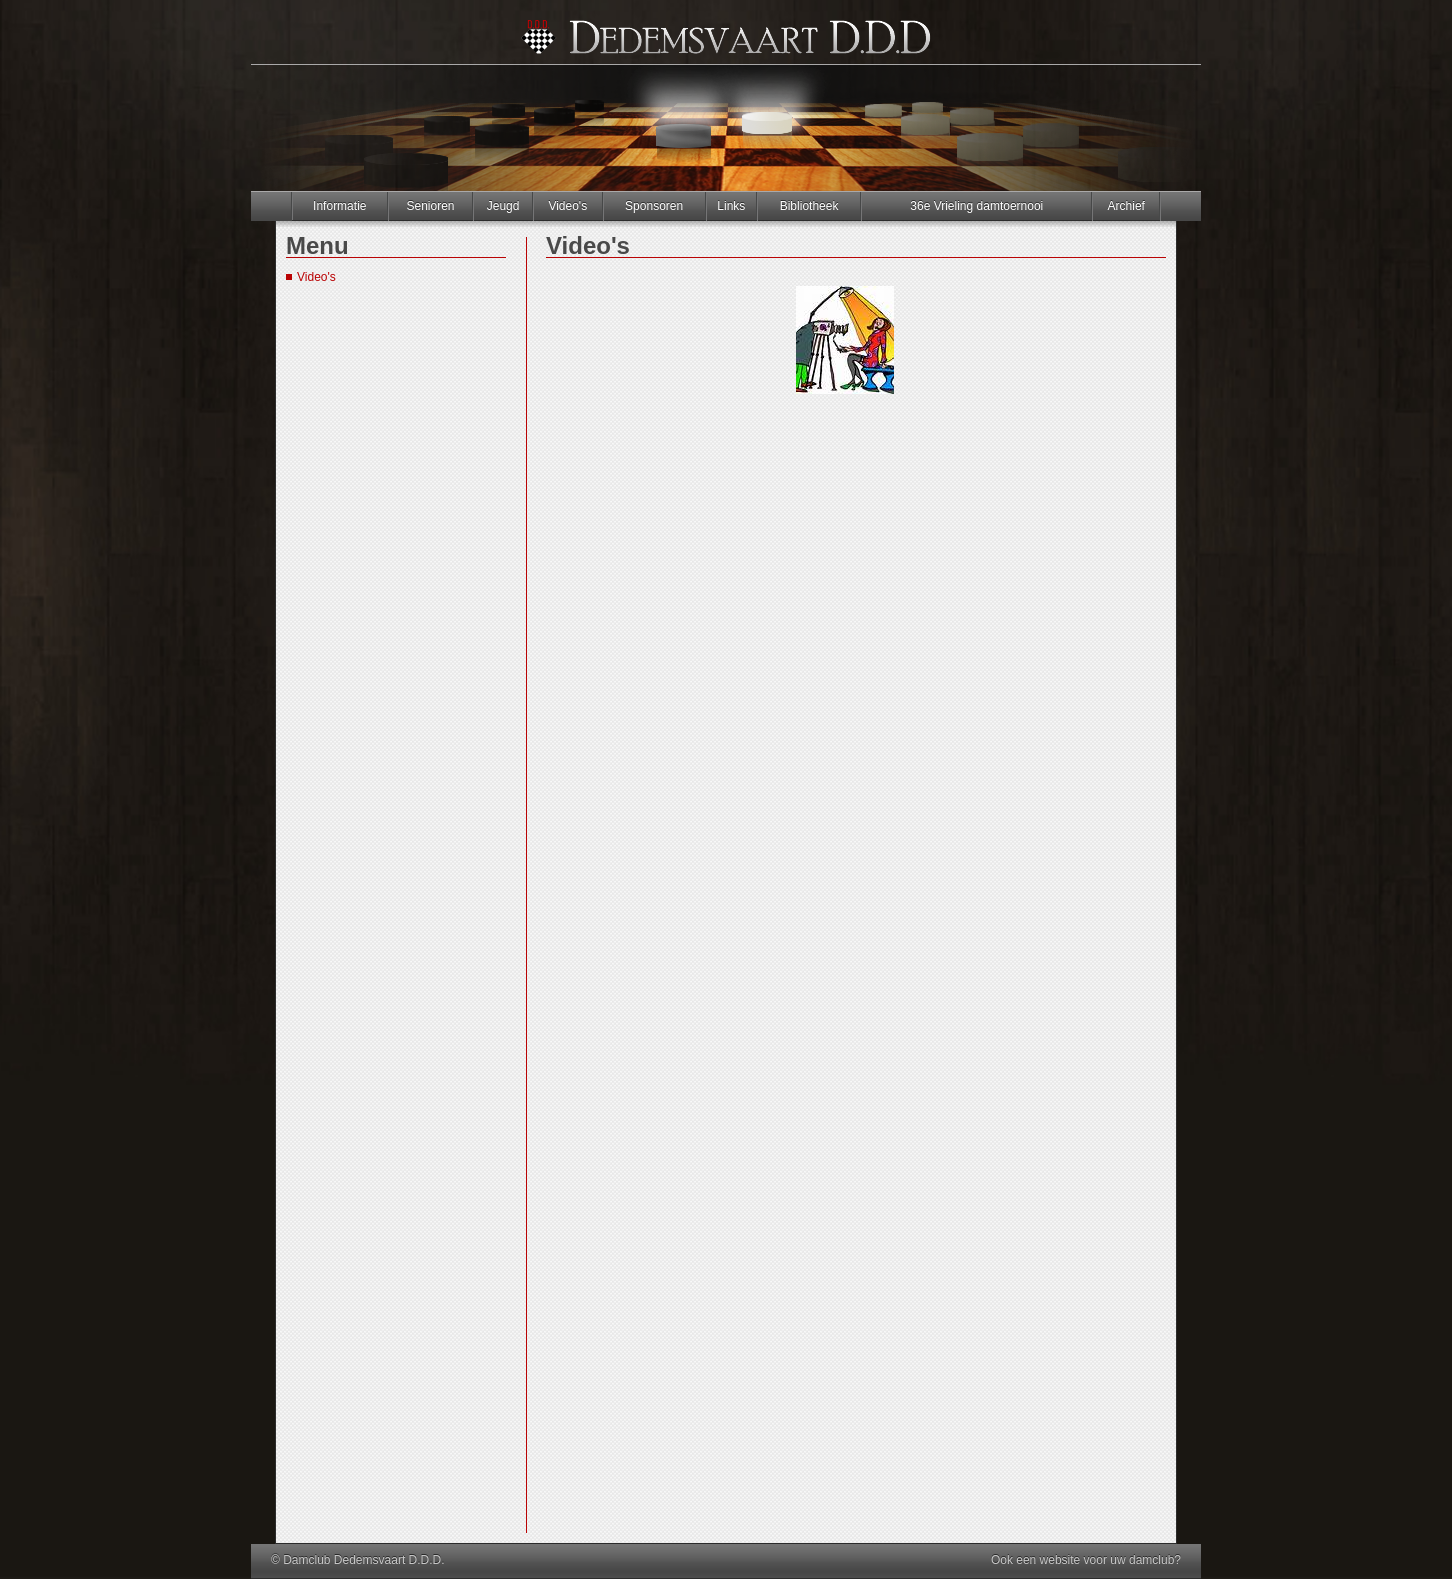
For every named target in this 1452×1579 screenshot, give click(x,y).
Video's (567, 206)
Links (731, 206)
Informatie (339, 206)
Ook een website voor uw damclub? (1086, 1560)
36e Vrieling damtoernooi (976, 206)
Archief (1126, 206)
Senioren (430, 206)
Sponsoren (654, 206)
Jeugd (503, 206)
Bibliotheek (809, 206)
